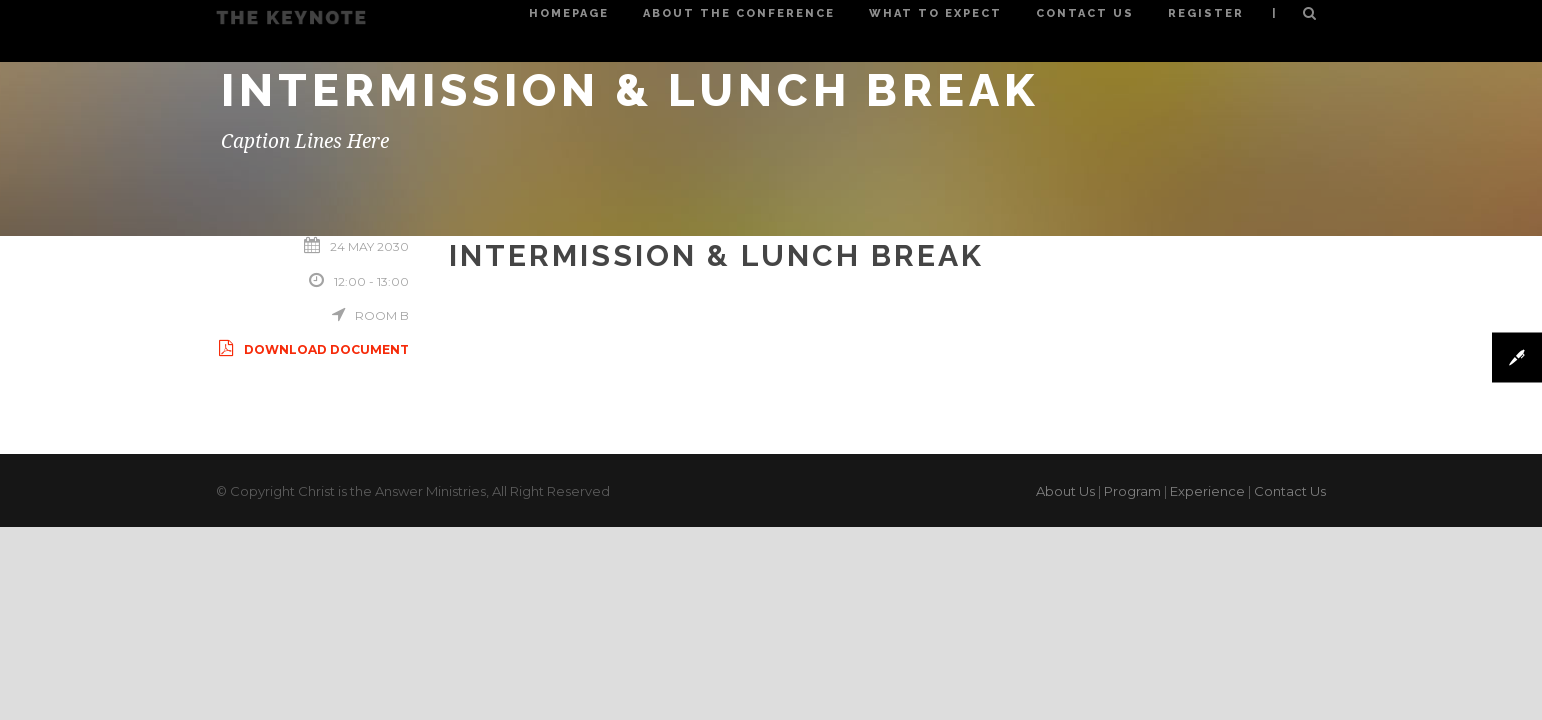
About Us (1065, 491)
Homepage (569, 13)
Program (1132, 491)
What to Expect (935, 13)
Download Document (312, 349)
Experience (1207, 491)
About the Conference (739, 13)
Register (1206, 13)
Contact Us (1085, 13)
